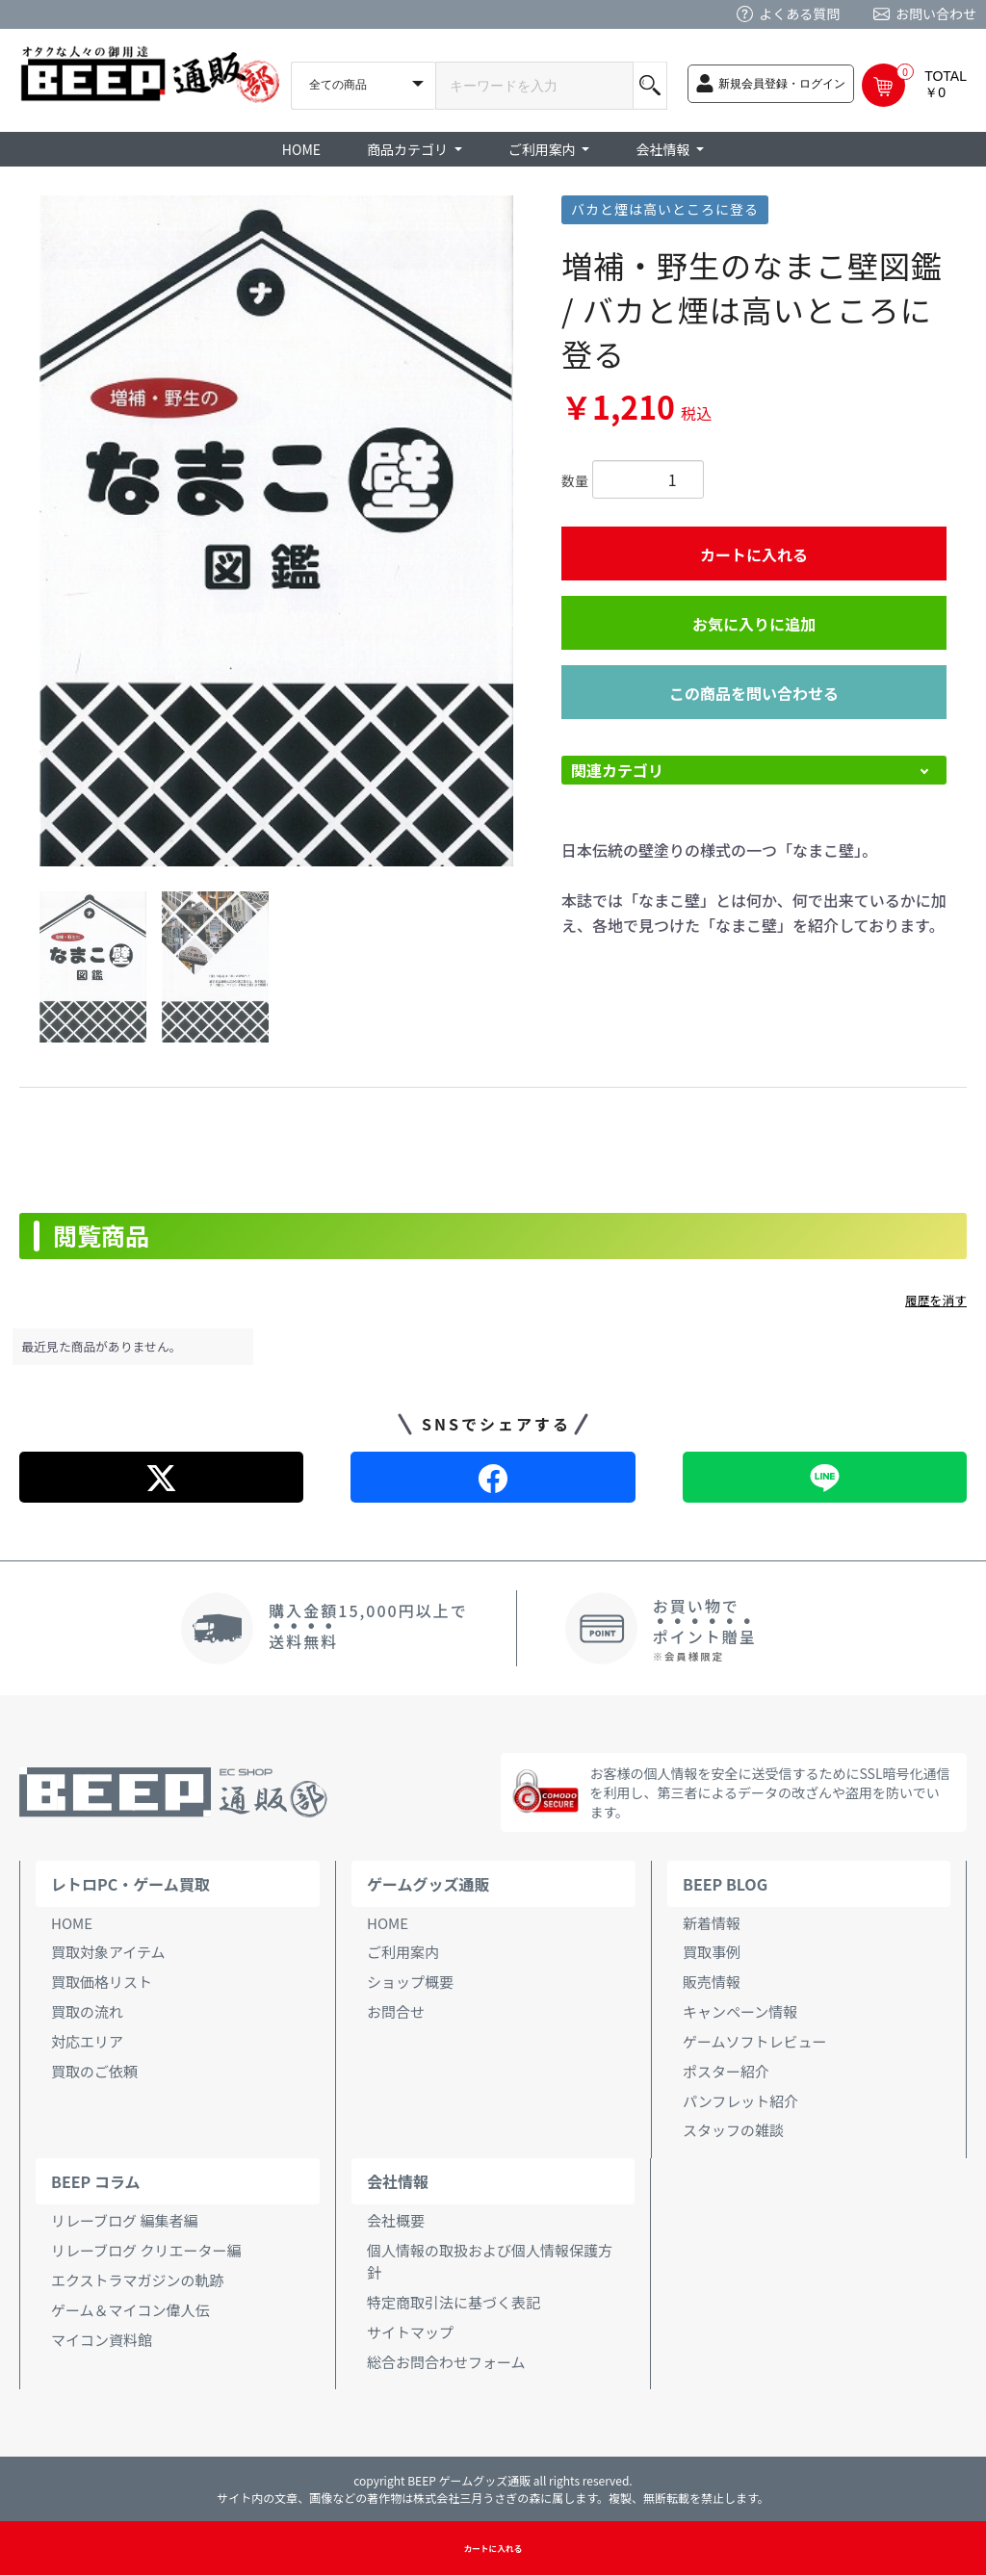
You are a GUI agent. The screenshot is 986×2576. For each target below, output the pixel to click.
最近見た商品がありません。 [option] (102, 1346)
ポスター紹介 (726, 2071)
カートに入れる (754, 554)
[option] (276, 530)
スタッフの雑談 (733, 2130)
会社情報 (397, 2181)
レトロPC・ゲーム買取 (130, 1883)
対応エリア (87, 2041)
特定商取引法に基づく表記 (453, 2302)
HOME (301, 149)
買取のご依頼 (94, 2071)
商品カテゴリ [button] (409, 149)
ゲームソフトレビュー (755, 2041)
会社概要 (396, 2220)
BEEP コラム (95, 2181)
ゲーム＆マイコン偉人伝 (130, 2310)
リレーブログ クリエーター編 (146, 2250)
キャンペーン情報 (740, 2011)
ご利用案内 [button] (543, 149)
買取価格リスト (101, 1981)
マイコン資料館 (101, 2340)
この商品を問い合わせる (754, 693)
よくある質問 (799, 13)
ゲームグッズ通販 (428, 1883)
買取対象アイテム (108, 1952)
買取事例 (711, 1952)
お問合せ (396, 2011)
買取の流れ (87, 2011)
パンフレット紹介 (740, 2101)
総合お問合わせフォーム (446, 2362)
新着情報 (711, 1923)
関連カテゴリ (617, 770)
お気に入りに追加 (754, 623)
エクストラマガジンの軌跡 (137, 2280)
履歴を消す (936, 1300)
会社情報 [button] (664, 149)
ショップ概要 (410, 1981)
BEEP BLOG (725, 1883)
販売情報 (711, 1981)
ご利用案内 (403, 1952)
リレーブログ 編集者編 (124, 2220)
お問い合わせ (935, 13)
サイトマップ (410, 2332)
